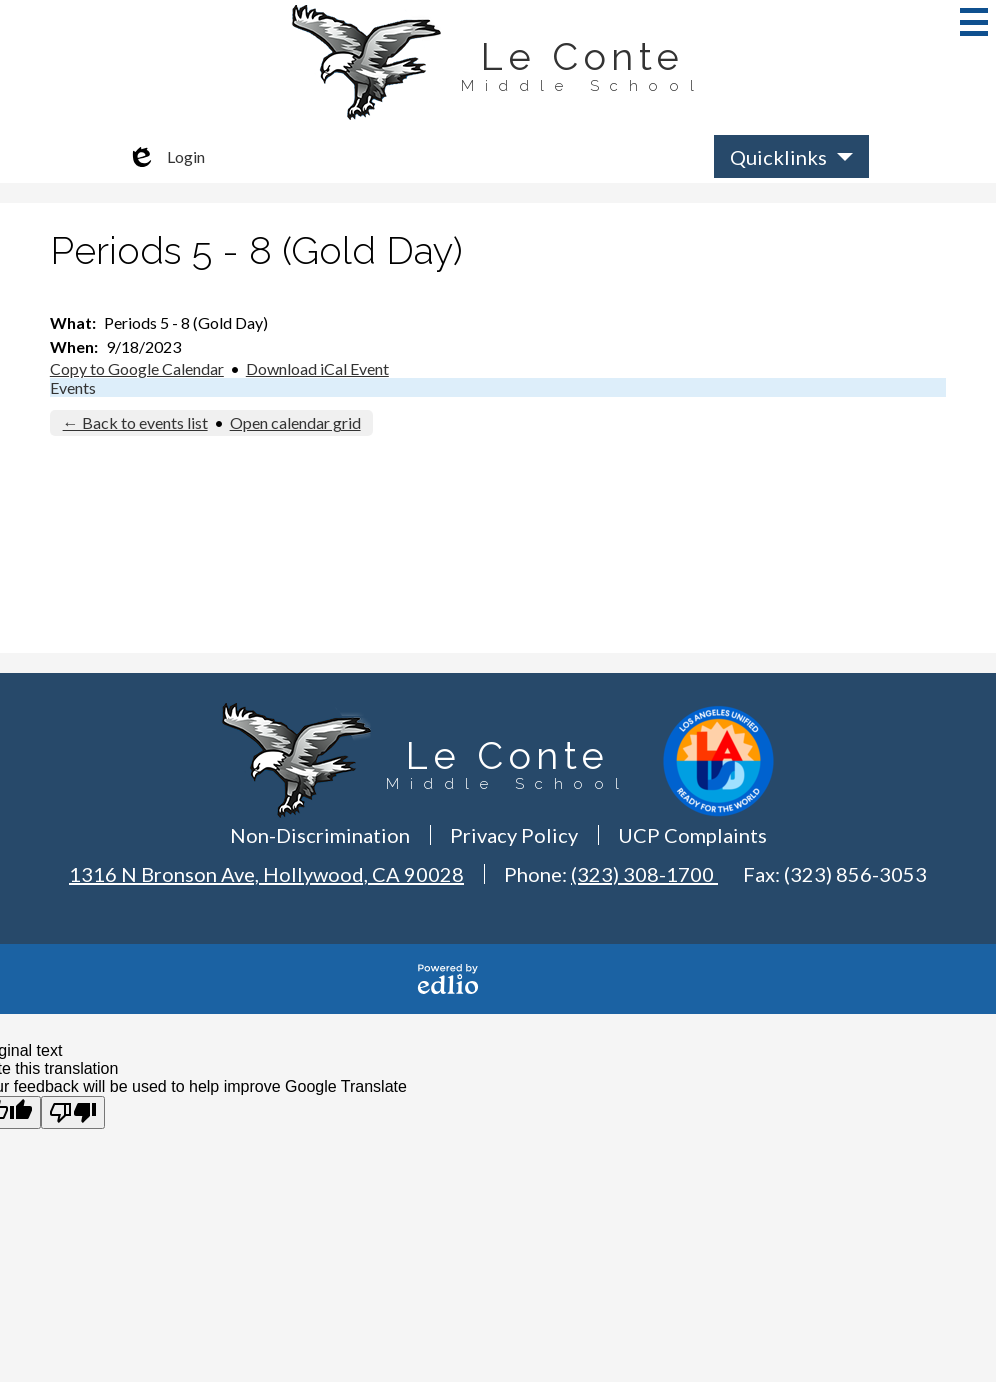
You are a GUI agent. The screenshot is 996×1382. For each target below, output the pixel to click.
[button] (791, 156)
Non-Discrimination (320, 835)
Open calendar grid (295, 422)
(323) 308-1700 (644, 874)
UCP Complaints (692, 835)
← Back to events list (135, 422)
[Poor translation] (73, 1112)
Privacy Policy (514, 835)
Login (166, 157)
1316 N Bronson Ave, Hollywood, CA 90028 (266, 874)
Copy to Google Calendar (137, 368)
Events (73, 387)
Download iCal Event (317, 368)
